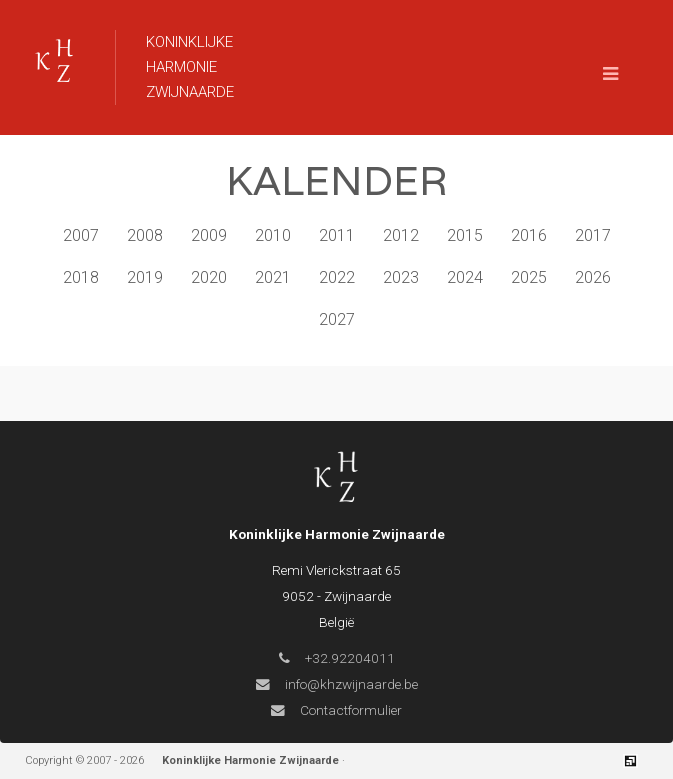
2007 (81, 235)
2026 (593, 277)
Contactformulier (336, 710)
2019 (145, 277)
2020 (209, 277)
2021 (273, 277)
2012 (401, 235)
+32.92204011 (337, 658)
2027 (337, 319)
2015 (465, 235)
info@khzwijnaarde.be (337, 684)
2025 (529, 277)
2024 (465, 277)
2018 (81, 277)
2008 (145, 235)
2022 (337, 277)
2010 (273, 235)
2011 (337, 235)
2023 (401, 277)
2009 (209, 235)
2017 (593, 235)
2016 (529, 235)
